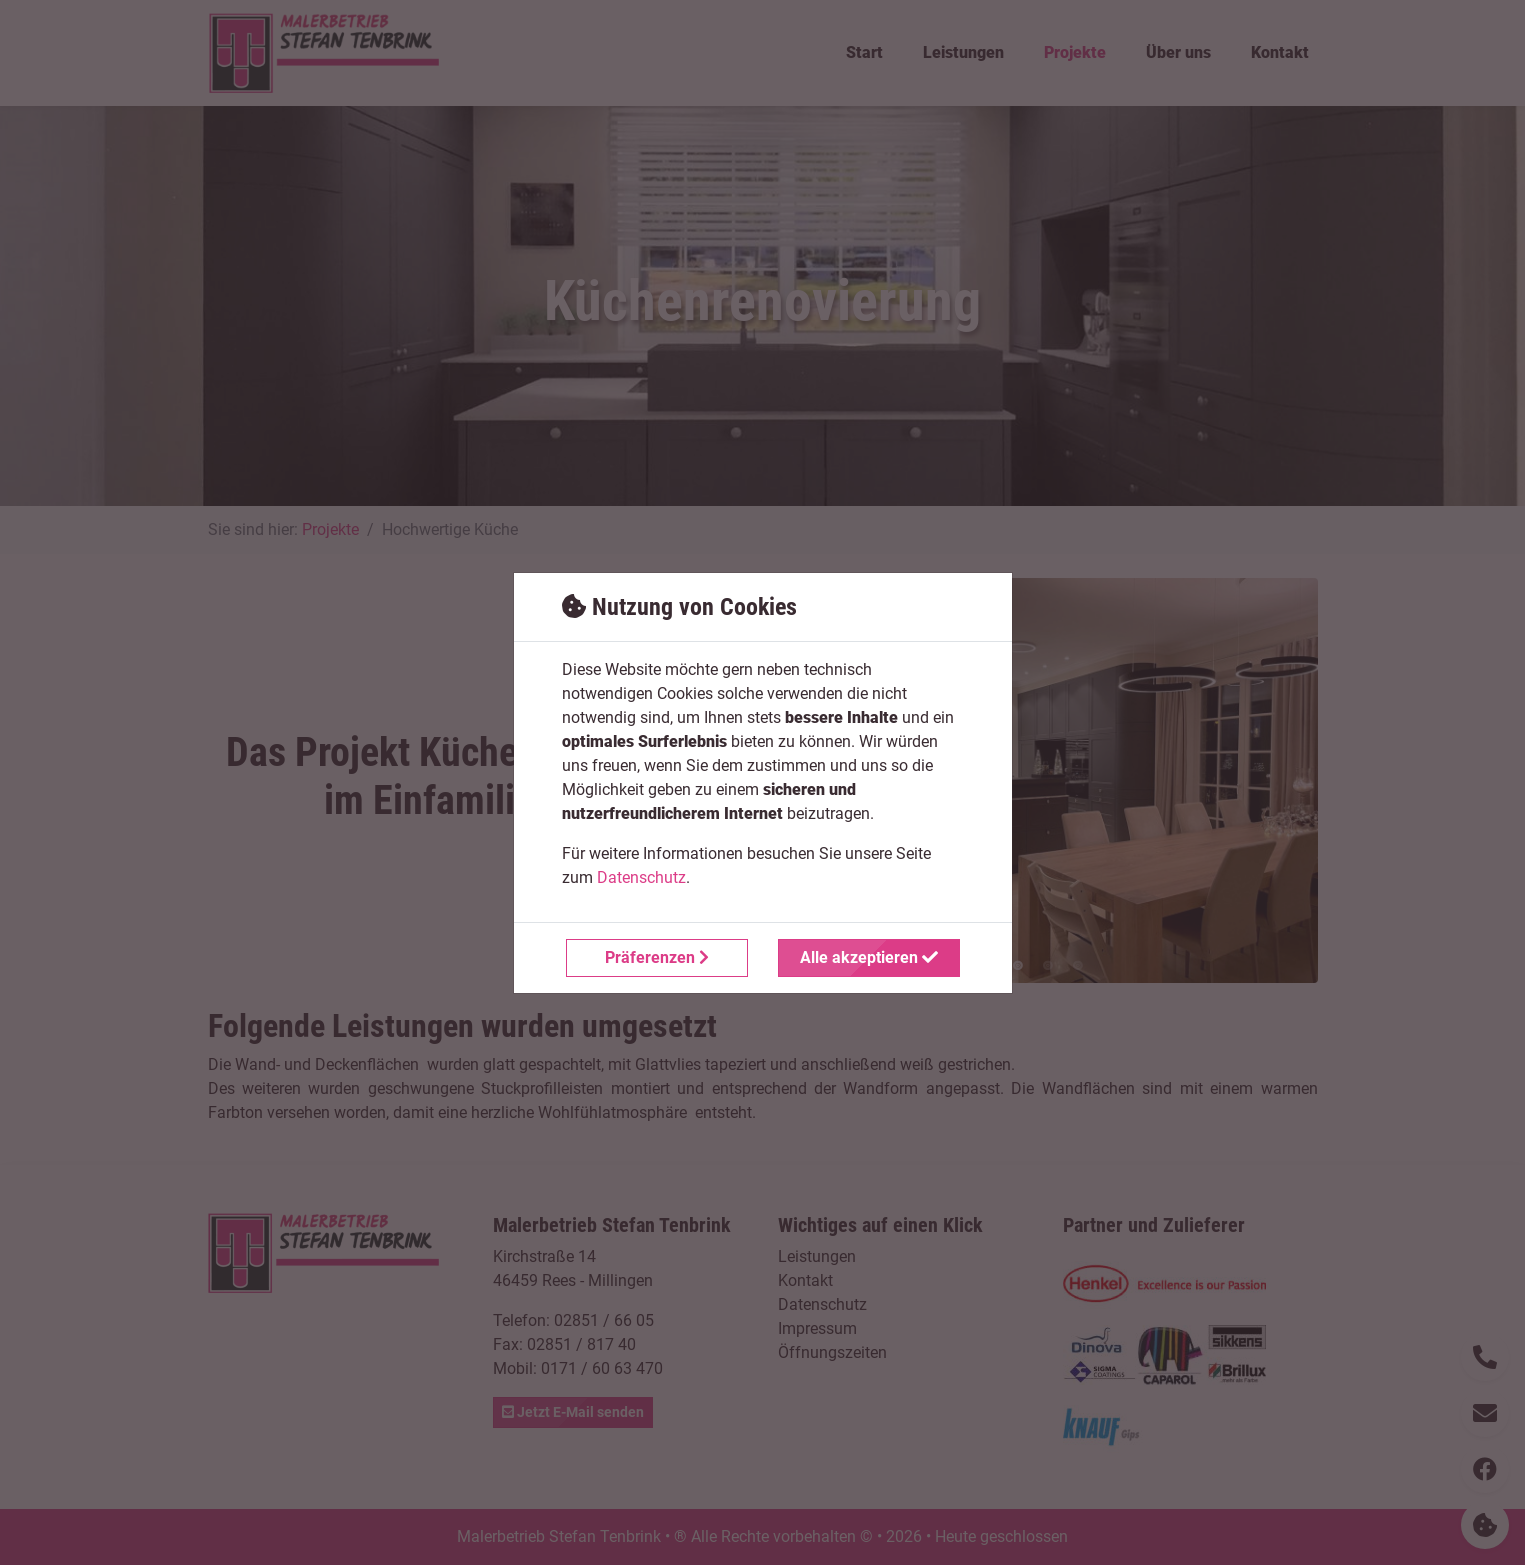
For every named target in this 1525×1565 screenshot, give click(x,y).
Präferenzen (657, 957)
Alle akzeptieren (869, 957)
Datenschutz (641, 877)
